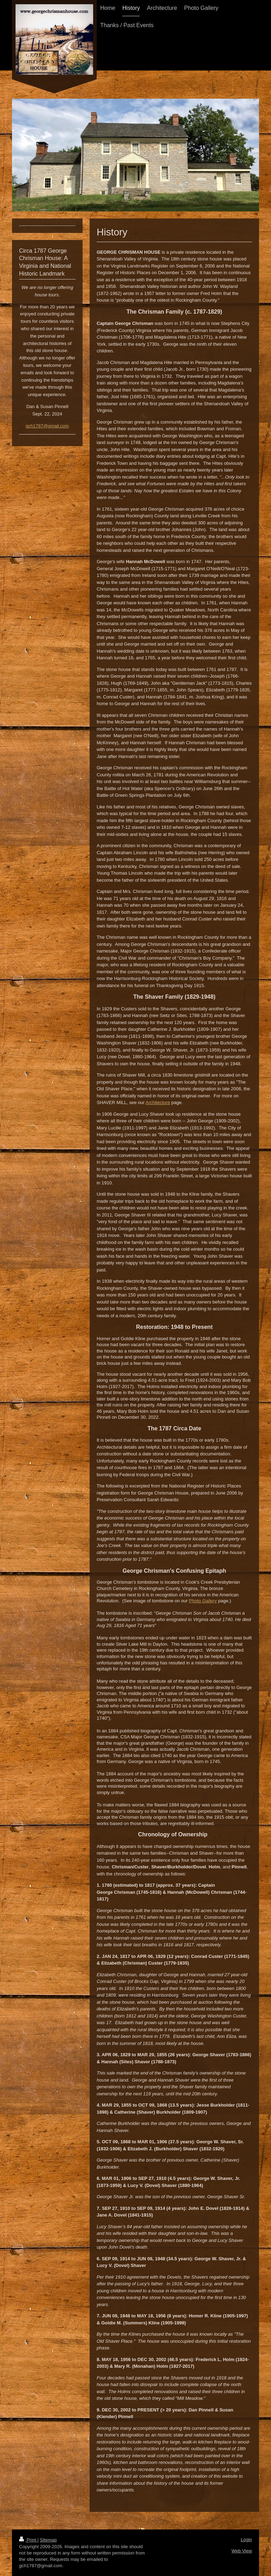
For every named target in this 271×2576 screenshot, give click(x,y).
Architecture (158, 1102)
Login (246, 2539)
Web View (241, 2550)
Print (28, 2540)
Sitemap (48, 2540)
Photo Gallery (203, 1600)
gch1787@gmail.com (47, 426)
